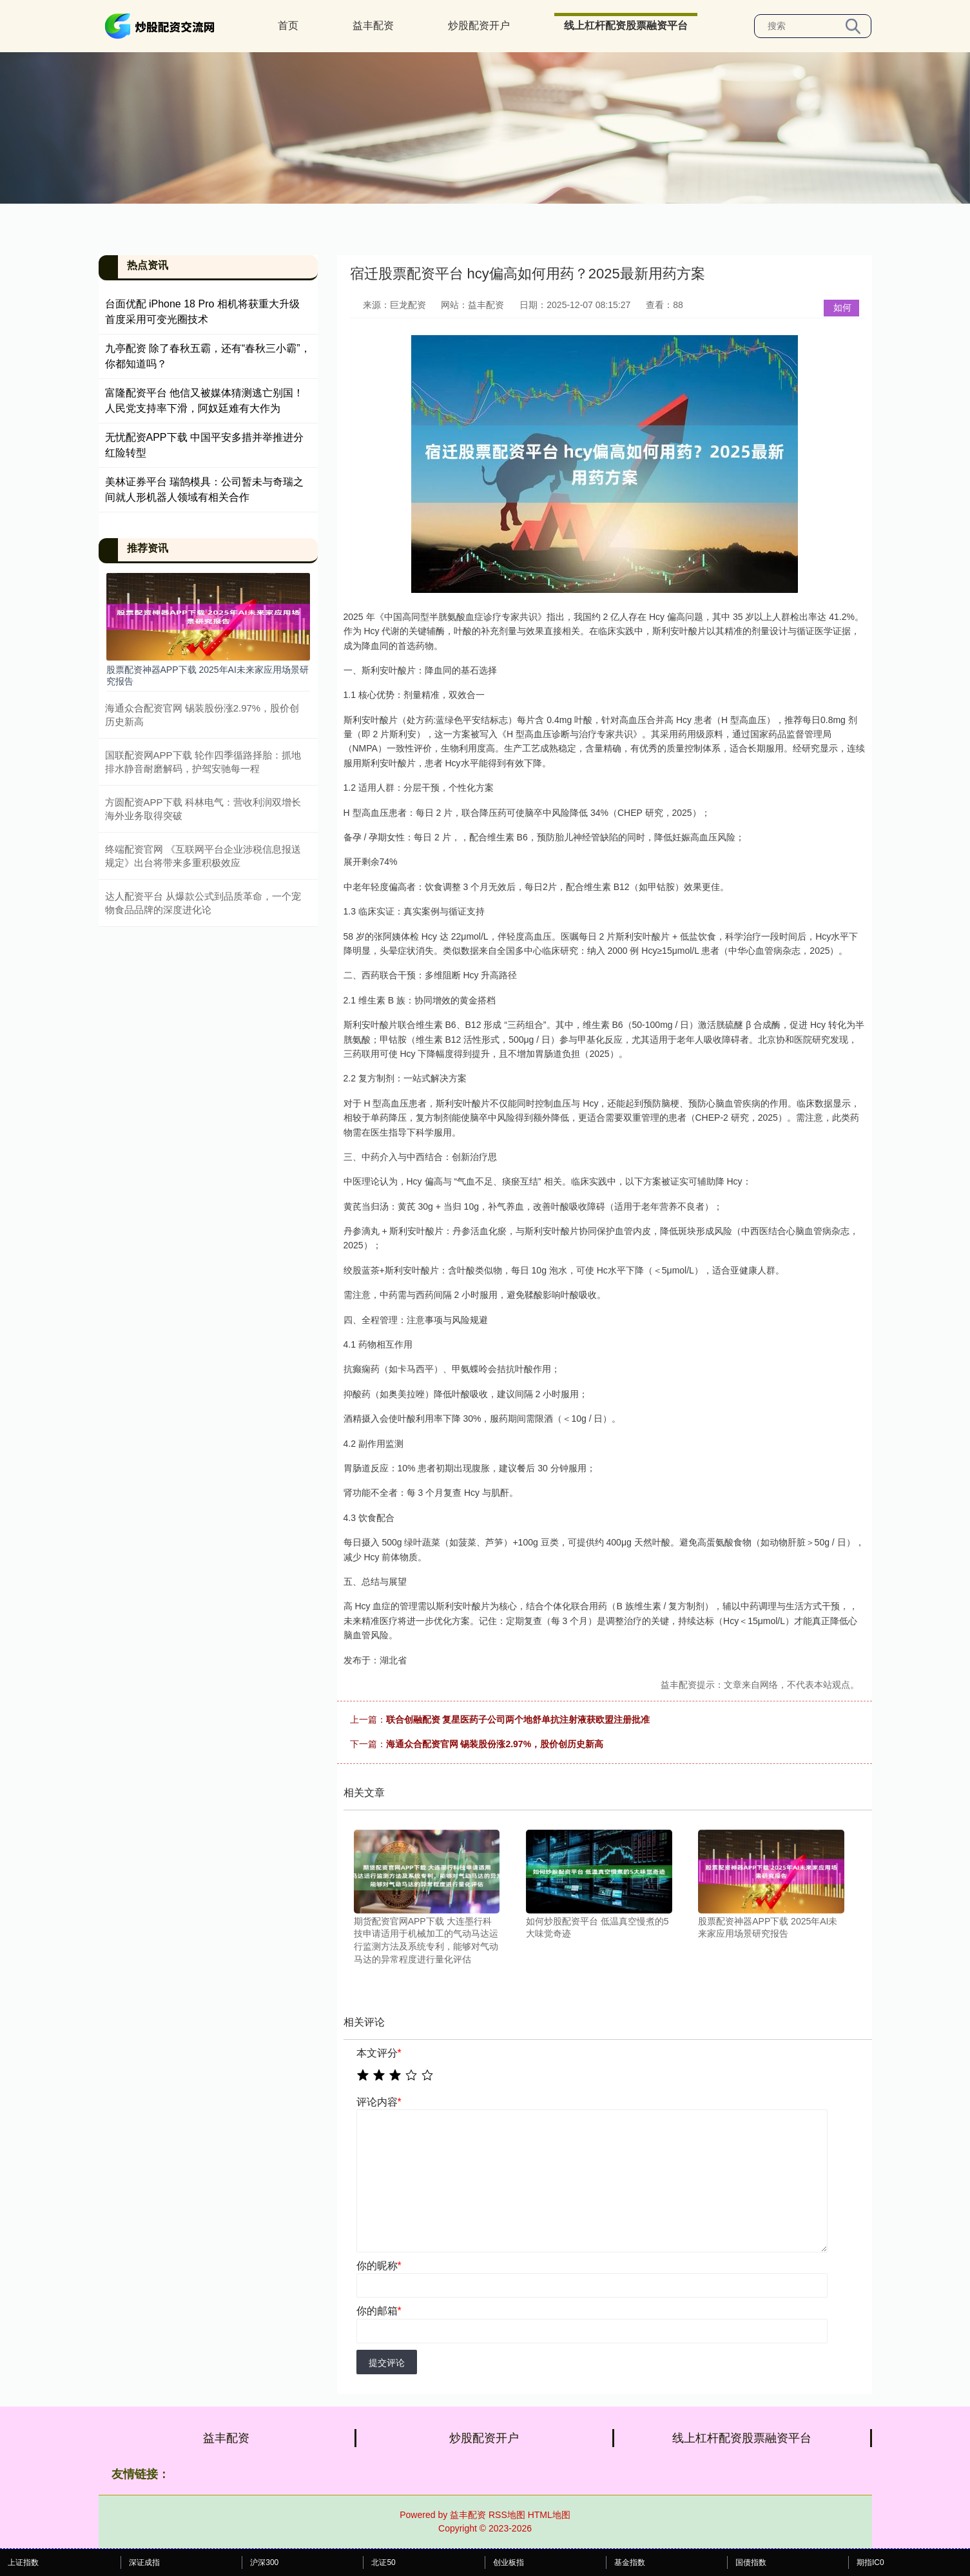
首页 (288, 25)
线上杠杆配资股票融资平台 (626, 25)
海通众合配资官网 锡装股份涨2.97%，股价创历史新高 (495, 1744)
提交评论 (387, 2363)
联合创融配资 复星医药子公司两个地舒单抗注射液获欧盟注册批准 (518, 1719)
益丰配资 (373, 25)
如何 (842, 307)
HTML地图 (549, 2515)
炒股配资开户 (479, 25)
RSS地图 (507, 2515)
